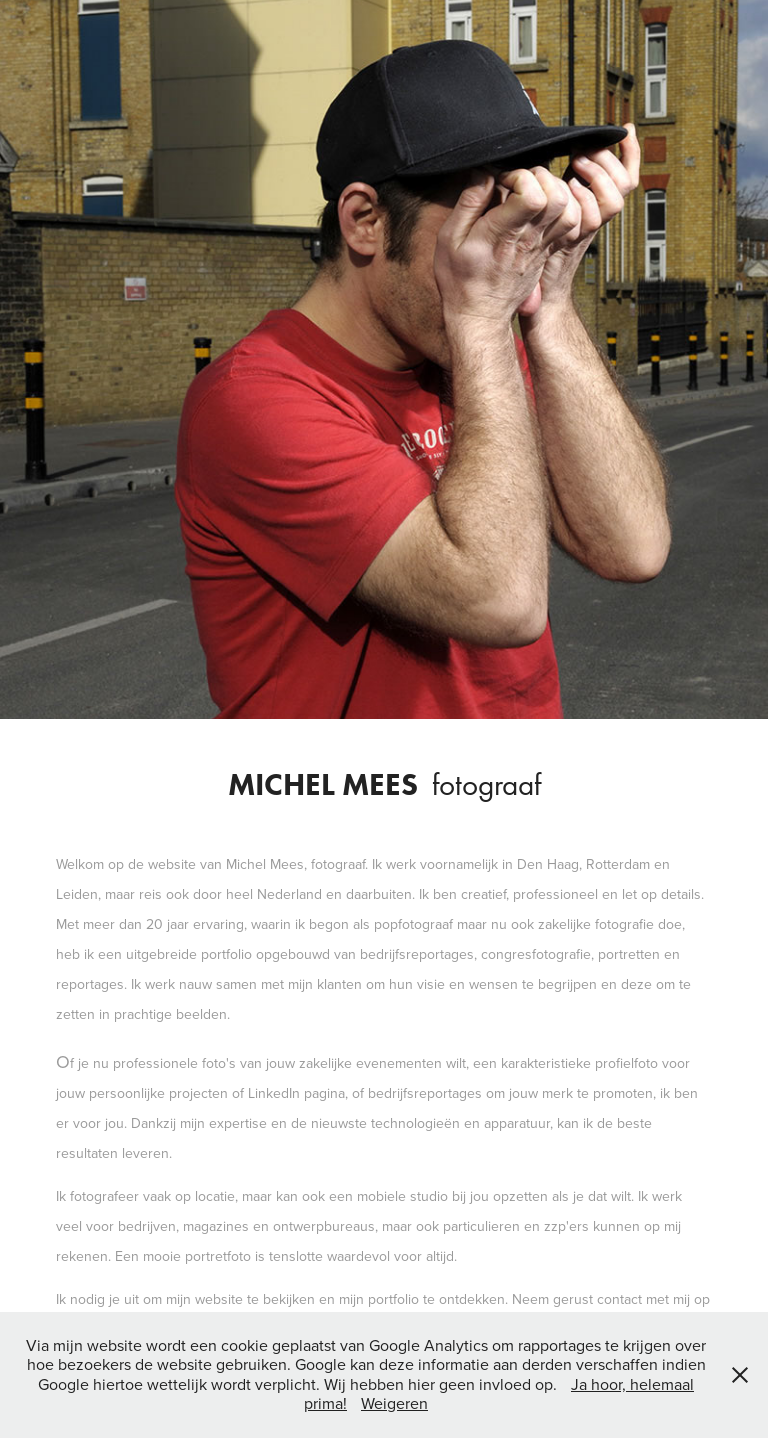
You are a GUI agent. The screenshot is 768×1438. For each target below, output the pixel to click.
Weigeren (394, 1403)
